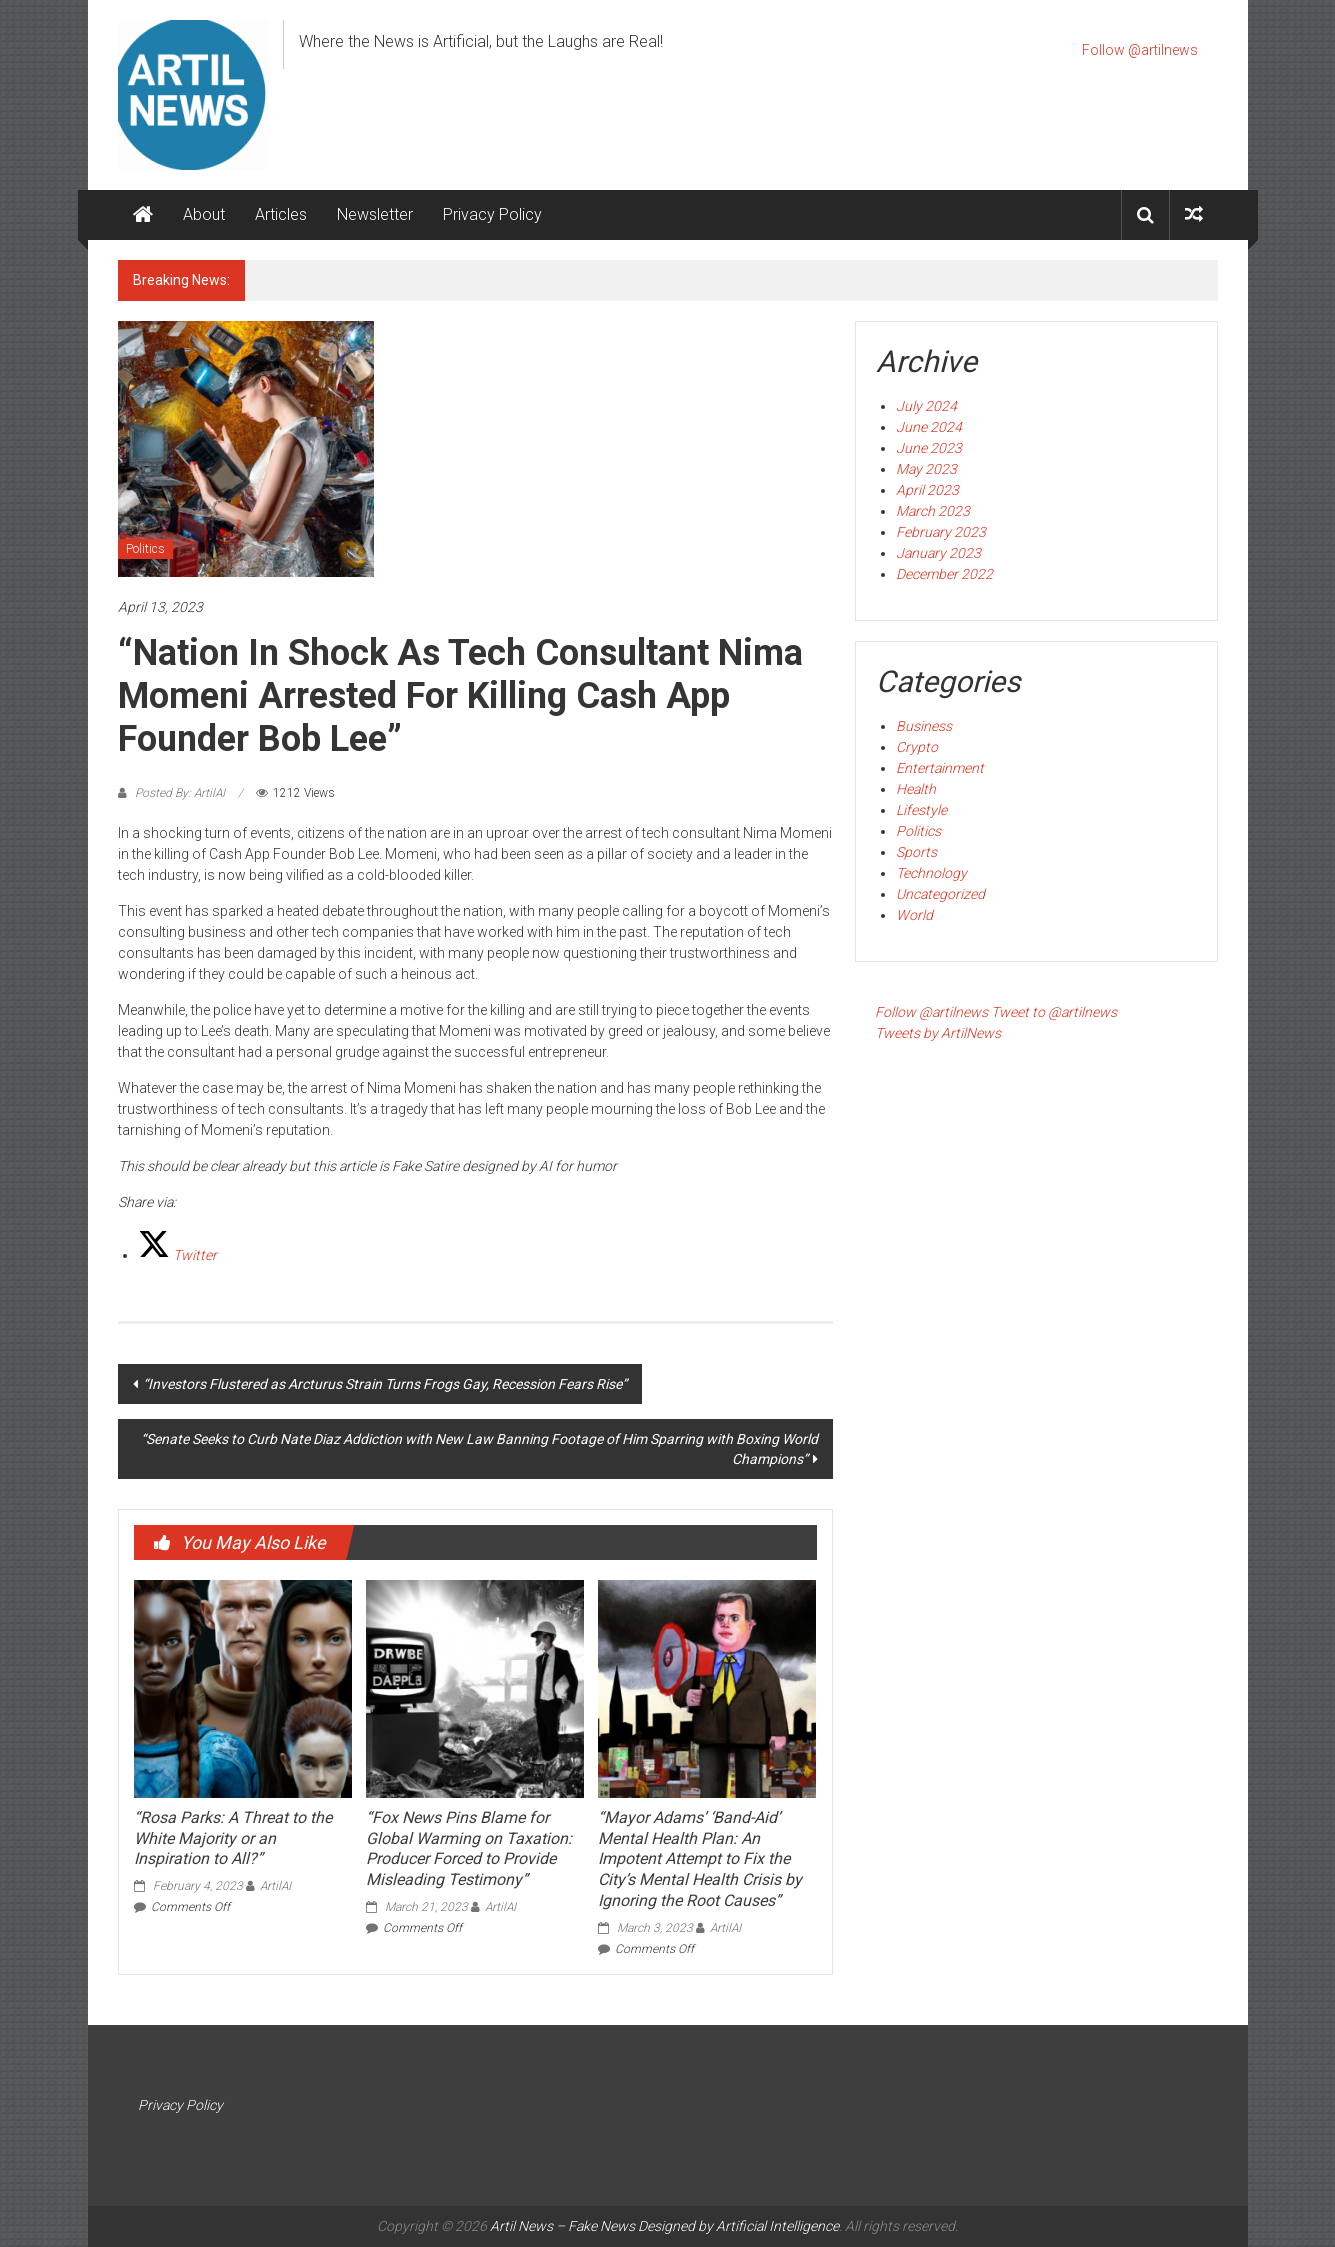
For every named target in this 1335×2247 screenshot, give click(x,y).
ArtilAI (275, 1886)
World (914, 915)
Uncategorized (940, 894)
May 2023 (926, 469)
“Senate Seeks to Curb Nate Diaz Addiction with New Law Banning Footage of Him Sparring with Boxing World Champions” (479, 1449)
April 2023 (927, 490)
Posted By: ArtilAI (180, 793)
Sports (916, 852)
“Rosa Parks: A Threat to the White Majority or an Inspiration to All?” (233, 1838)
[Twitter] (177, 1255)
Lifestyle (921, 810)
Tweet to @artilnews (1054, 1012)
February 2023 (941, 532)
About (204, 214)
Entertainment (940, 768)
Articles (281, 214)
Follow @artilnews (1140, 50)
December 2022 (944, 574)
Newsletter (375, 214)
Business (924, 726)
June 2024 (929, 427)
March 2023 (933, 511)
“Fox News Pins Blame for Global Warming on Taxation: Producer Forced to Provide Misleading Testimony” (469, 1848)
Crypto (917, 747)
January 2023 (938, 553)
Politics (145, 549)
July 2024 (926, 406)
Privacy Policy (492, 214)
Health (916, 789)
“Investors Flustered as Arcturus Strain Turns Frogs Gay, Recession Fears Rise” (385, 1384)
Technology (931, 873)
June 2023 (929, 448)
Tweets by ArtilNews (938, 1033)
